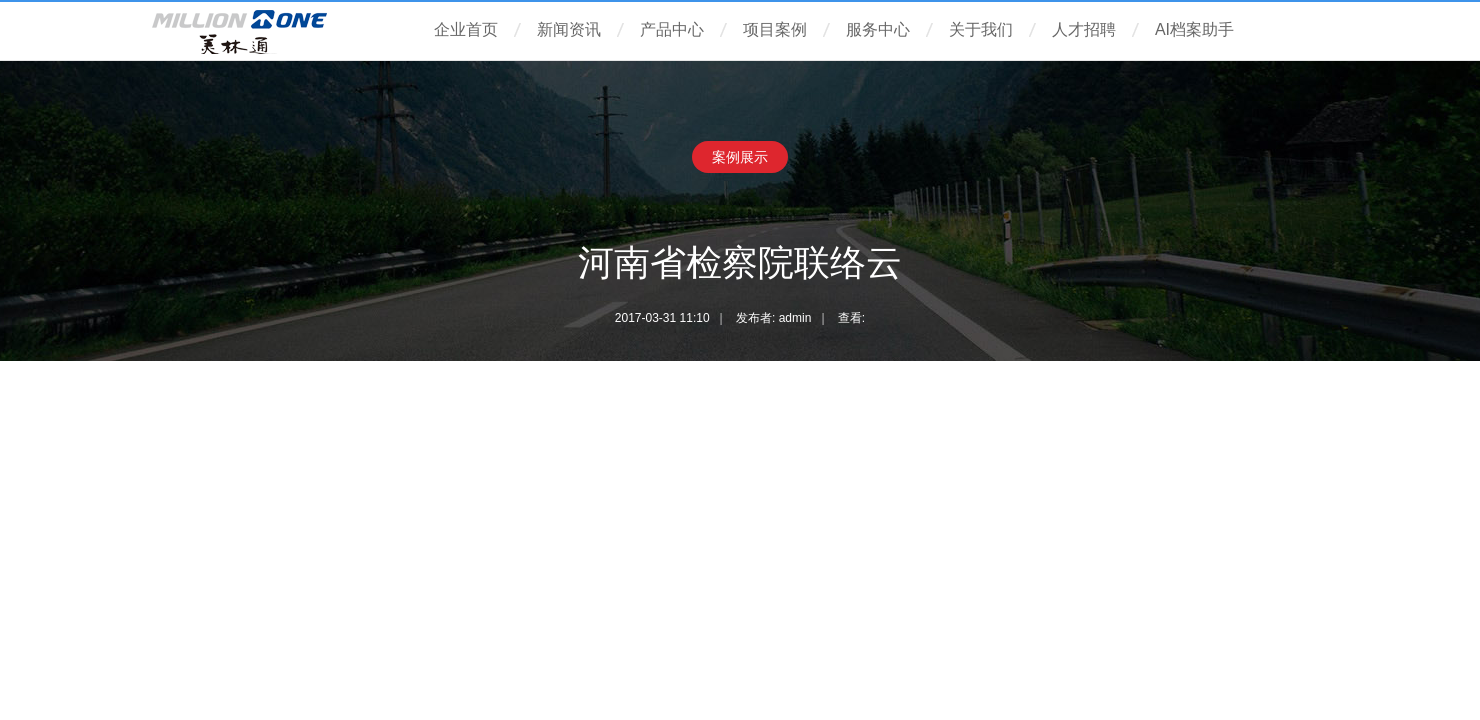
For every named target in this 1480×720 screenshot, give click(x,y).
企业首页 (466, 29)
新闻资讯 (569, 29)
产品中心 (672, 29)
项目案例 (775, 29)
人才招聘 (1084, 29)
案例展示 (740, 157)
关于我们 (981, 29)
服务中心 (878, 29)
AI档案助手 (1194, 29)
